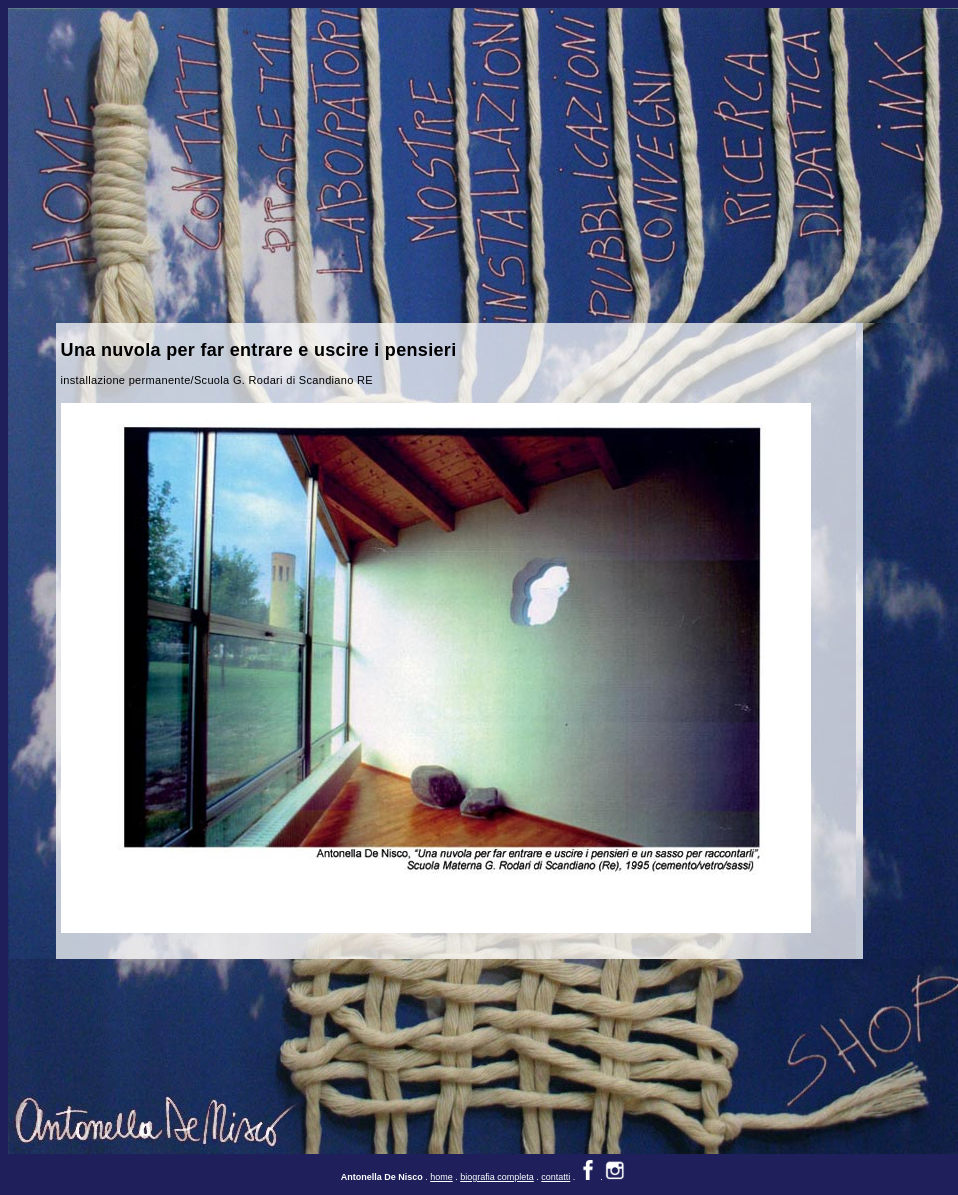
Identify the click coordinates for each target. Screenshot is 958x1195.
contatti (555, 1177)
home (441, 1177)
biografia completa (497, 1177)
